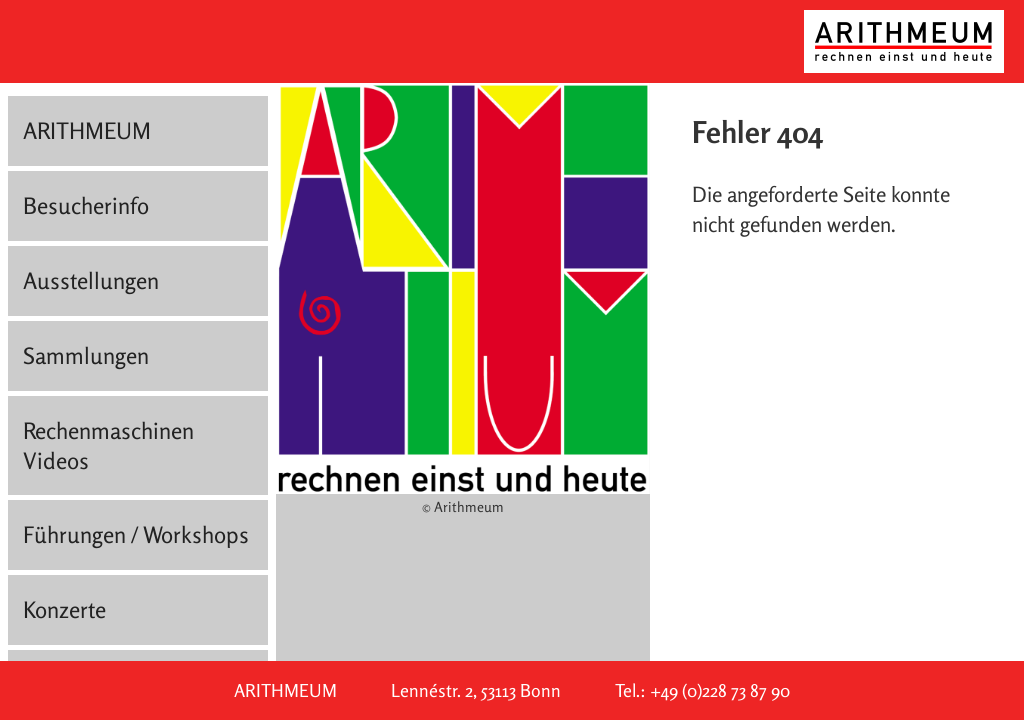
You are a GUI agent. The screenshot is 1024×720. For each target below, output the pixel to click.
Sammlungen (86, 355)
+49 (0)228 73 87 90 (720, 690)
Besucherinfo (86, 205)
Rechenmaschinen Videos (108, 445)
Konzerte (64, 609)
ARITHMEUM (87, 130)
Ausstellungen (91, 280)
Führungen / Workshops (136, 534)
